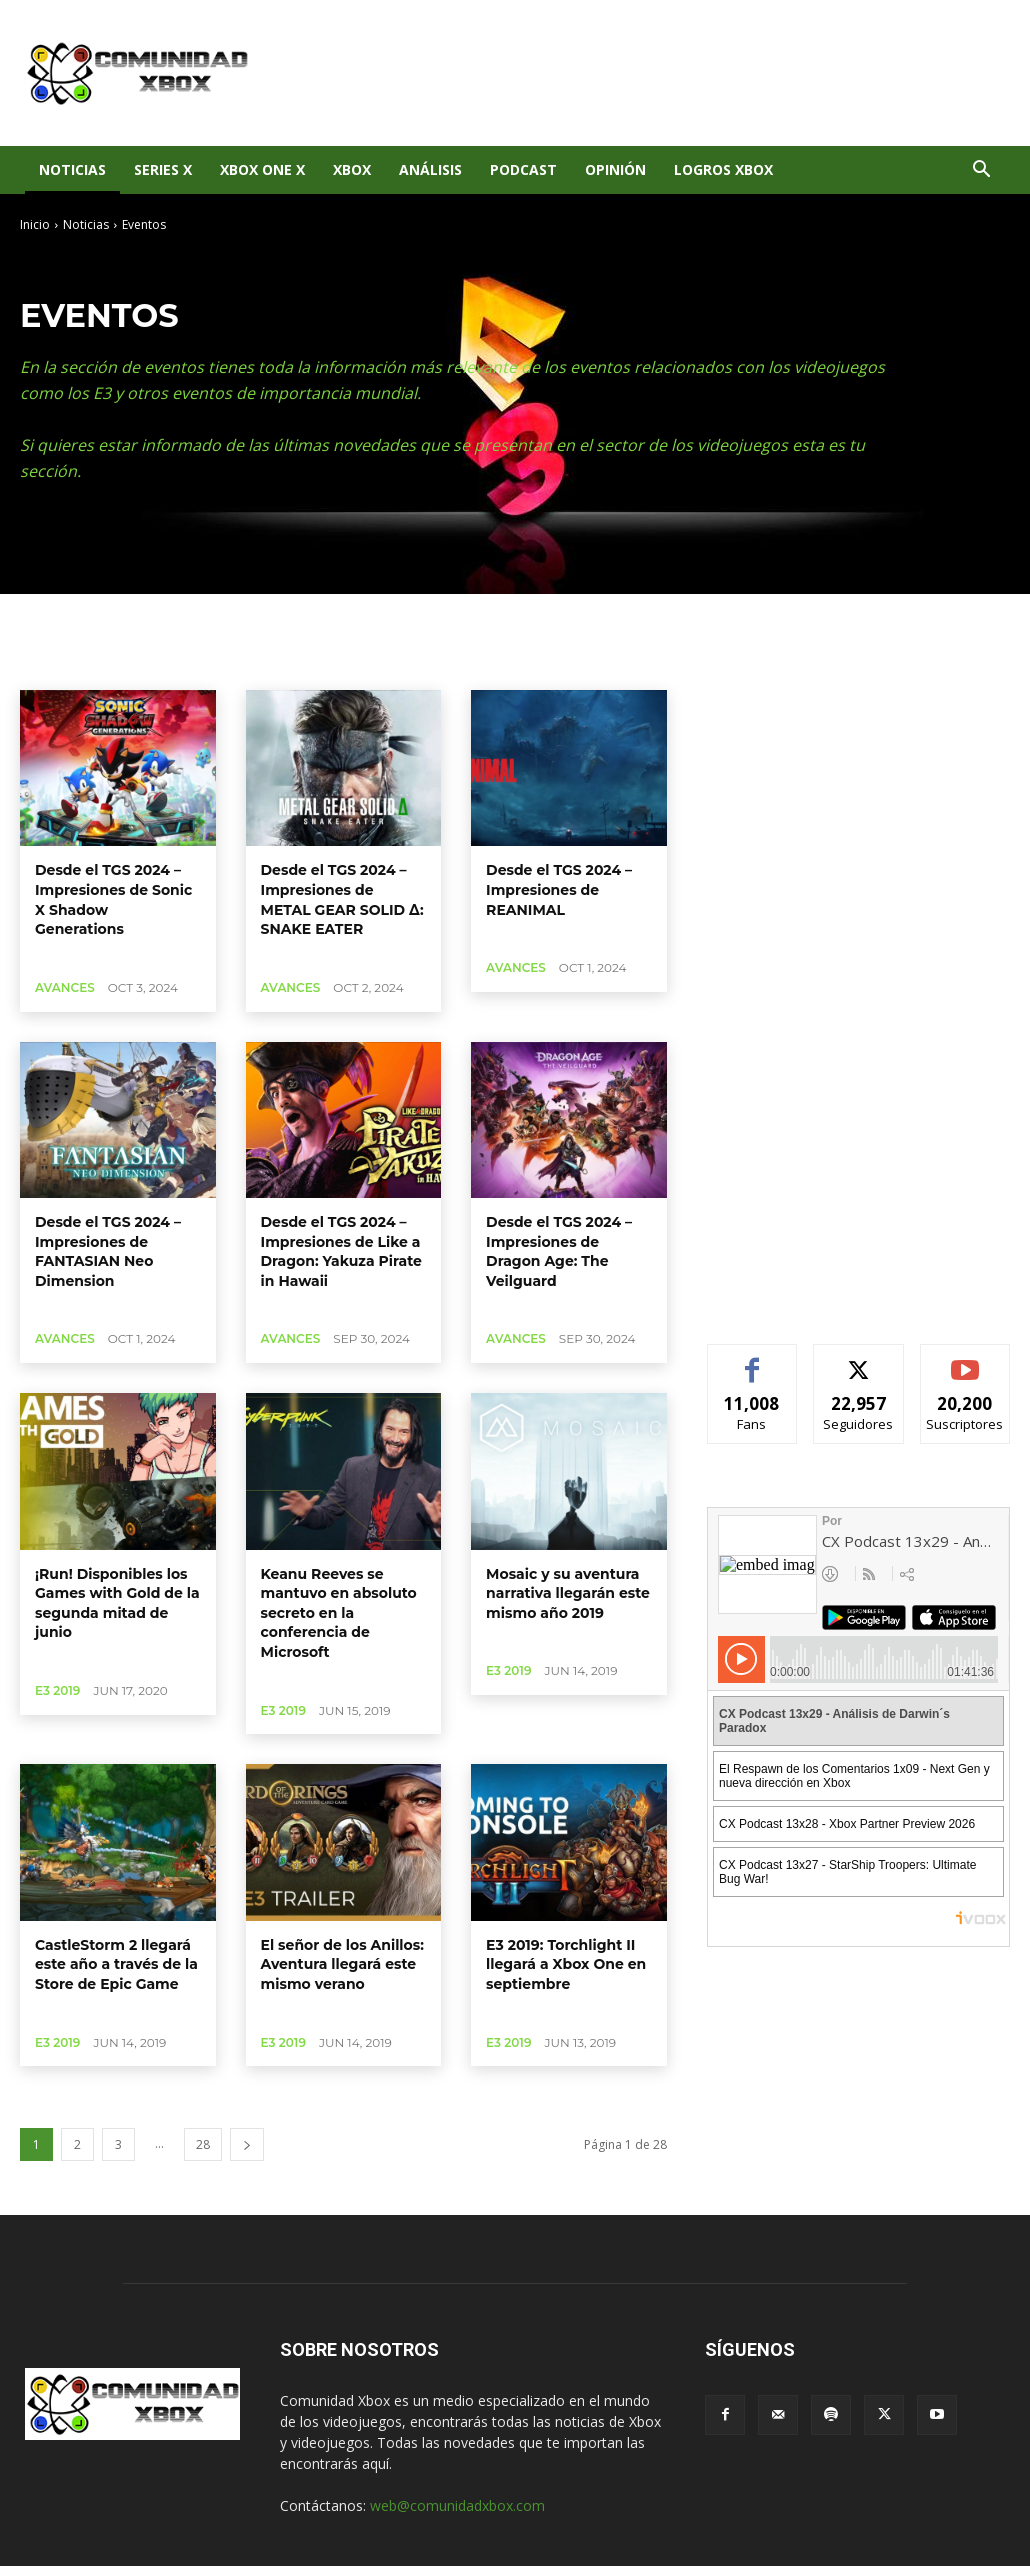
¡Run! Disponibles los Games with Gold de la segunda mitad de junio (117, 1603)
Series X (163, 169)
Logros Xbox (723, 169)
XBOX (352, 169)
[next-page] (247, 2144)
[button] (981, 171)
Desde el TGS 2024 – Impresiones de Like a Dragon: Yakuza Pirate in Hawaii (341, 1251)
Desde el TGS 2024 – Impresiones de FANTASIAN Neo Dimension (108, 1251)
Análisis (430, 169)
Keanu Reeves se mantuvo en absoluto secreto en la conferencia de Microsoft (339, 1613)
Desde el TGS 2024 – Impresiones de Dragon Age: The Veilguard (559, 1251)
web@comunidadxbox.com (457, 2505)
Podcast (523, 169)
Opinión (615, 169)
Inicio (35, 224)
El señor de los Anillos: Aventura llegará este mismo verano (342, 1964)
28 (203, 2144)
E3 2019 (57, 1690)
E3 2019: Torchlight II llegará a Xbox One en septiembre (566, 1964)
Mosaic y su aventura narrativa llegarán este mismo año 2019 (568, 1593)
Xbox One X (262, 169)
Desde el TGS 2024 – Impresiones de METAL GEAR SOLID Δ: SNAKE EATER (342, 899)
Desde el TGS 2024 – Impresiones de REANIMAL (559, 889)
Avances (65, 987)
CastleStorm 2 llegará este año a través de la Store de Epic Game (116, 1964)
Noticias (72, 169)
